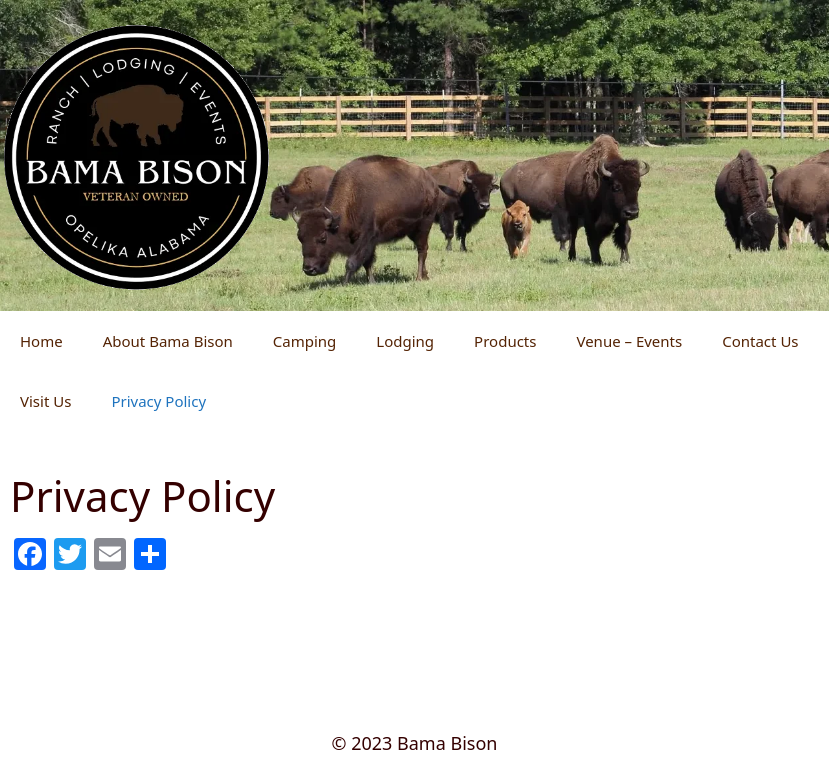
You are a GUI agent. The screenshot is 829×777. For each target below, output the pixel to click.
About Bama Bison (168, 341)
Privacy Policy (158, 401)
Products (505, 341)
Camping (305, 341)
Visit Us (45, 401)
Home (41, 341)
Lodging (405, 341)
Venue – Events (629, 341)
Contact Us (760, 341)
